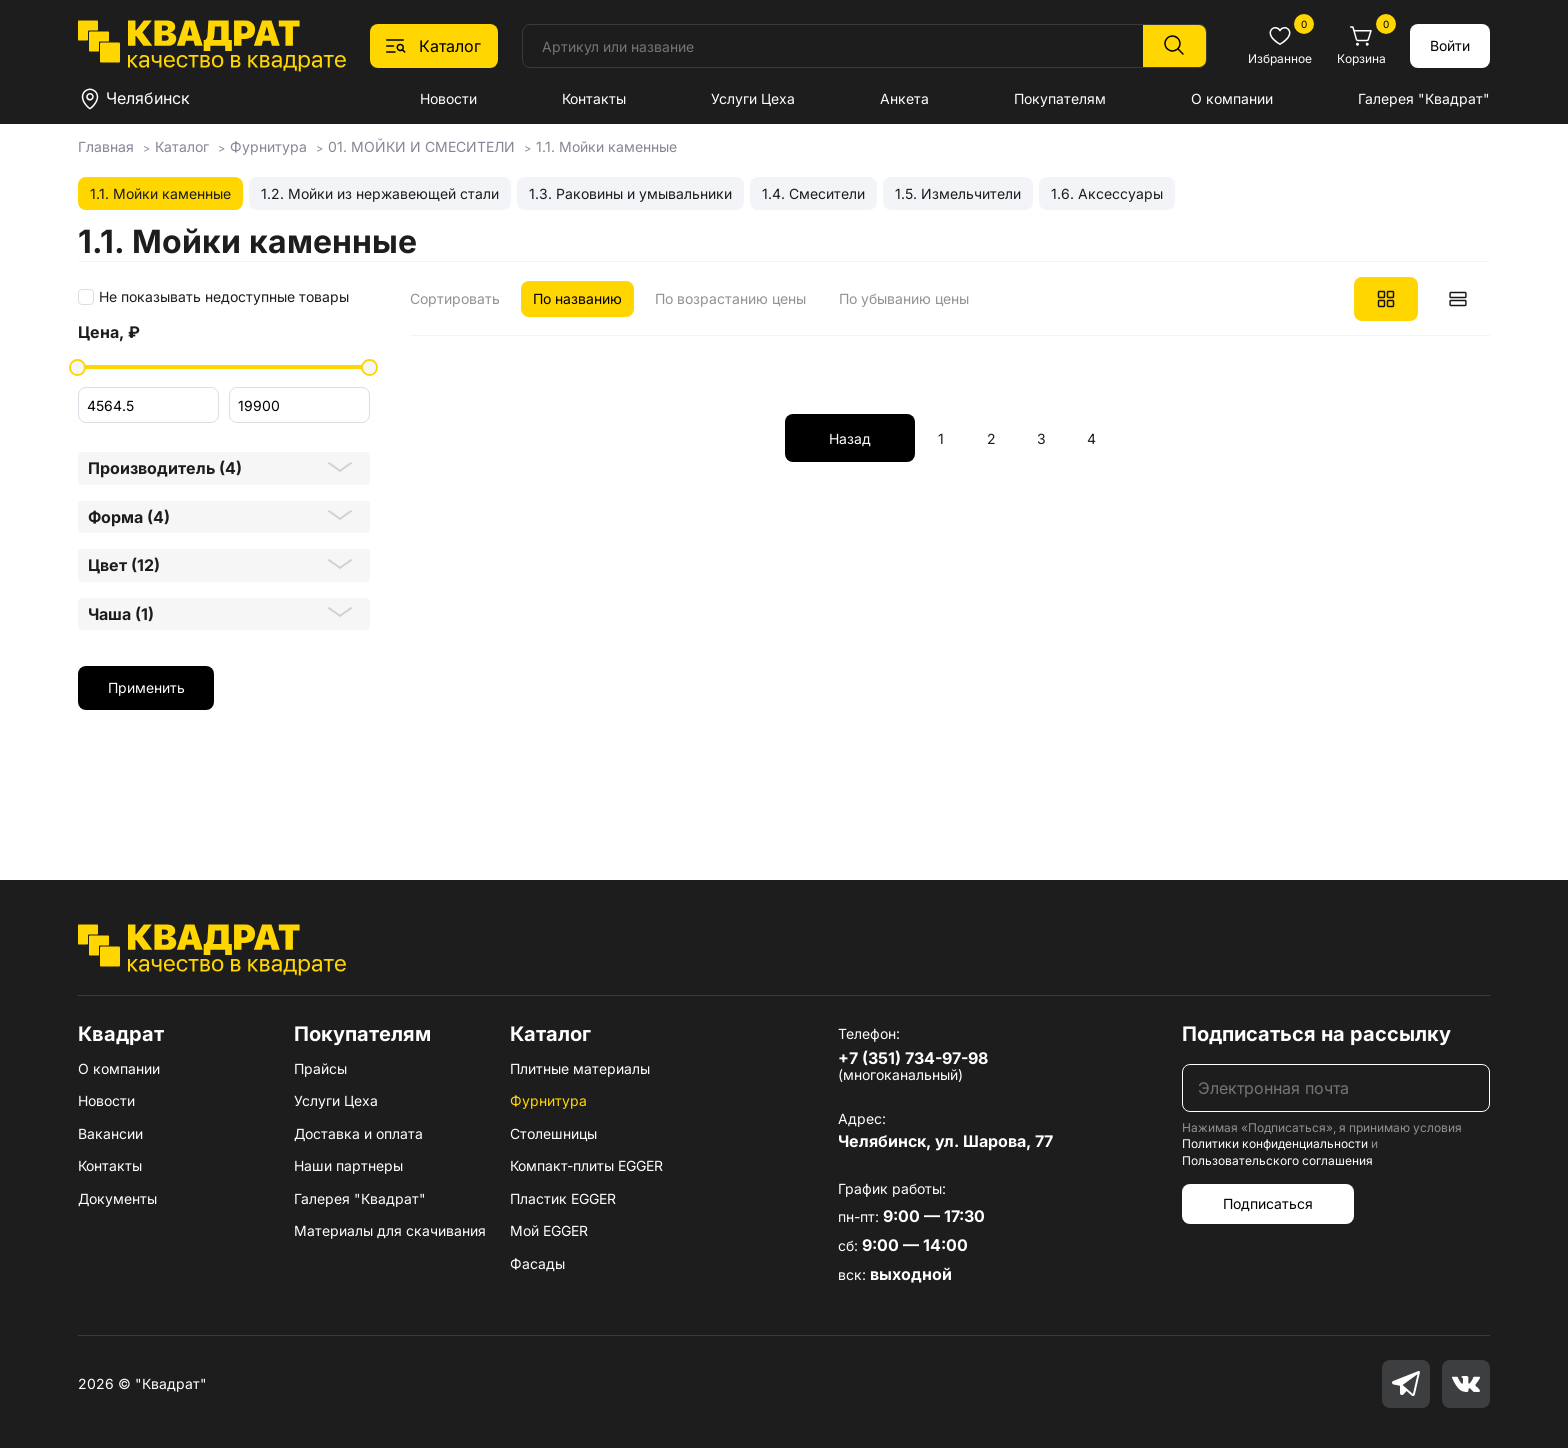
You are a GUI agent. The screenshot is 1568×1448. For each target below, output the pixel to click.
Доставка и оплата (358, 1133)
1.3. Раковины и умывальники (630, 193)
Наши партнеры (348, 1165)
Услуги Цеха (753, 98)
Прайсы (320, 1068)
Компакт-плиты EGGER (586, 1165)
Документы (117, 1198)
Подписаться (1268, 1203)
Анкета (904, 98)
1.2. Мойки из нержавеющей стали (380, 193)
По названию (577, 298)
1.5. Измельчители (958, 193)
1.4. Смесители (813, 193)
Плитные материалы (580, 1068)
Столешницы (553, 1133)
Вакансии (110, 1133)
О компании (1232, 98)
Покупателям (1060, 98)
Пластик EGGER (563, 1198)
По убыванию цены (904, 298)
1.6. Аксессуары (1107, 193)
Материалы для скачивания (390, 1230)
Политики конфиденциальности (1275, 1143)
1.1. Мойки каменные (160, 193)
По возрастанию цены (730, 298)
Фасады (537, 1263)
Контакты (594, 98)
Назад (850, 438)
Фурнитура (548, 1100)
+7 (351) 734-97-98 (913, 1058)
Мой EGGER (549, 1230)
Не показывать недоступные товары (224, 297)
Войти (1450, 45)
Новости (448, 98)
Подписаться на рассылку (1316, 1034)
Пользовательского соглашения (1277, 1160)
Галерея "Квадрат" (1424, 98)
